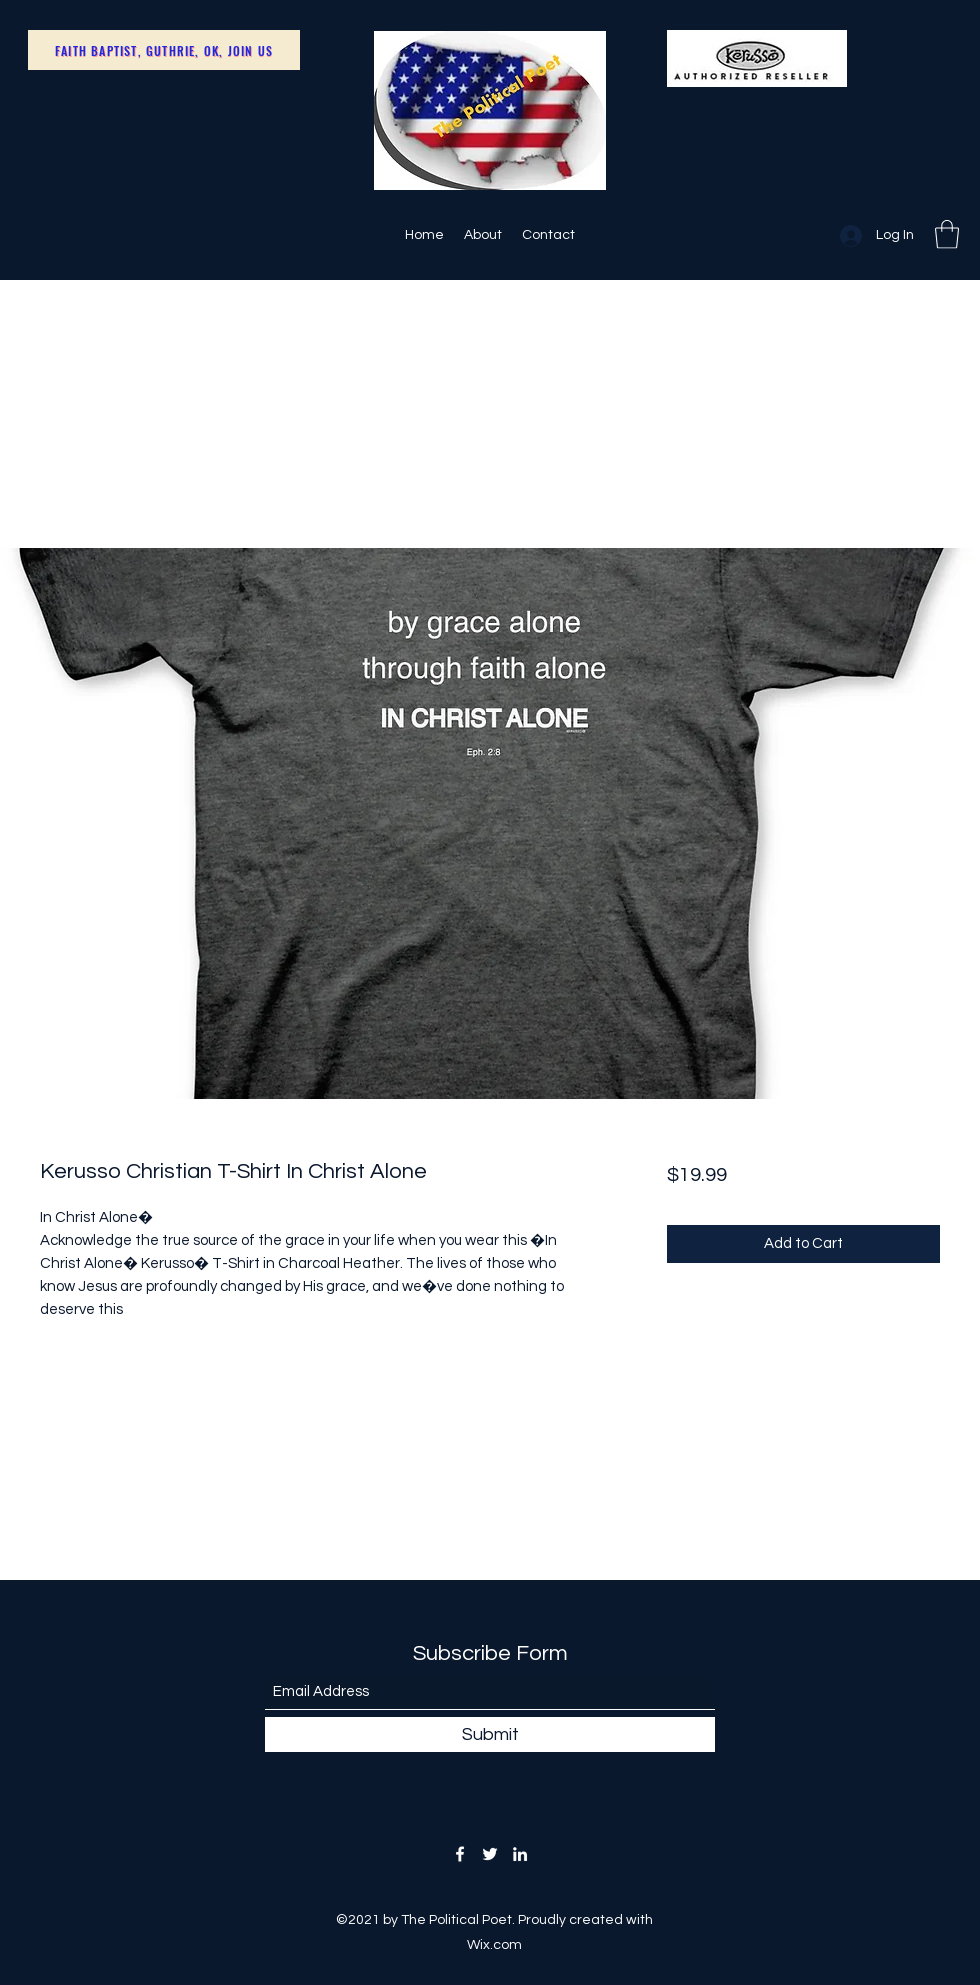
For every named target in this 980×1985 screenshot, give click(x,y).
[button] (947, 234)
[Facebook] (460, 1854)
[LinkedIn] (520, 1854)
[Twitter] (490, 1854)
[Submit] (490, 1734)
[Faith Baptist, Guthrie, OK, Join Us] (164, 50)
